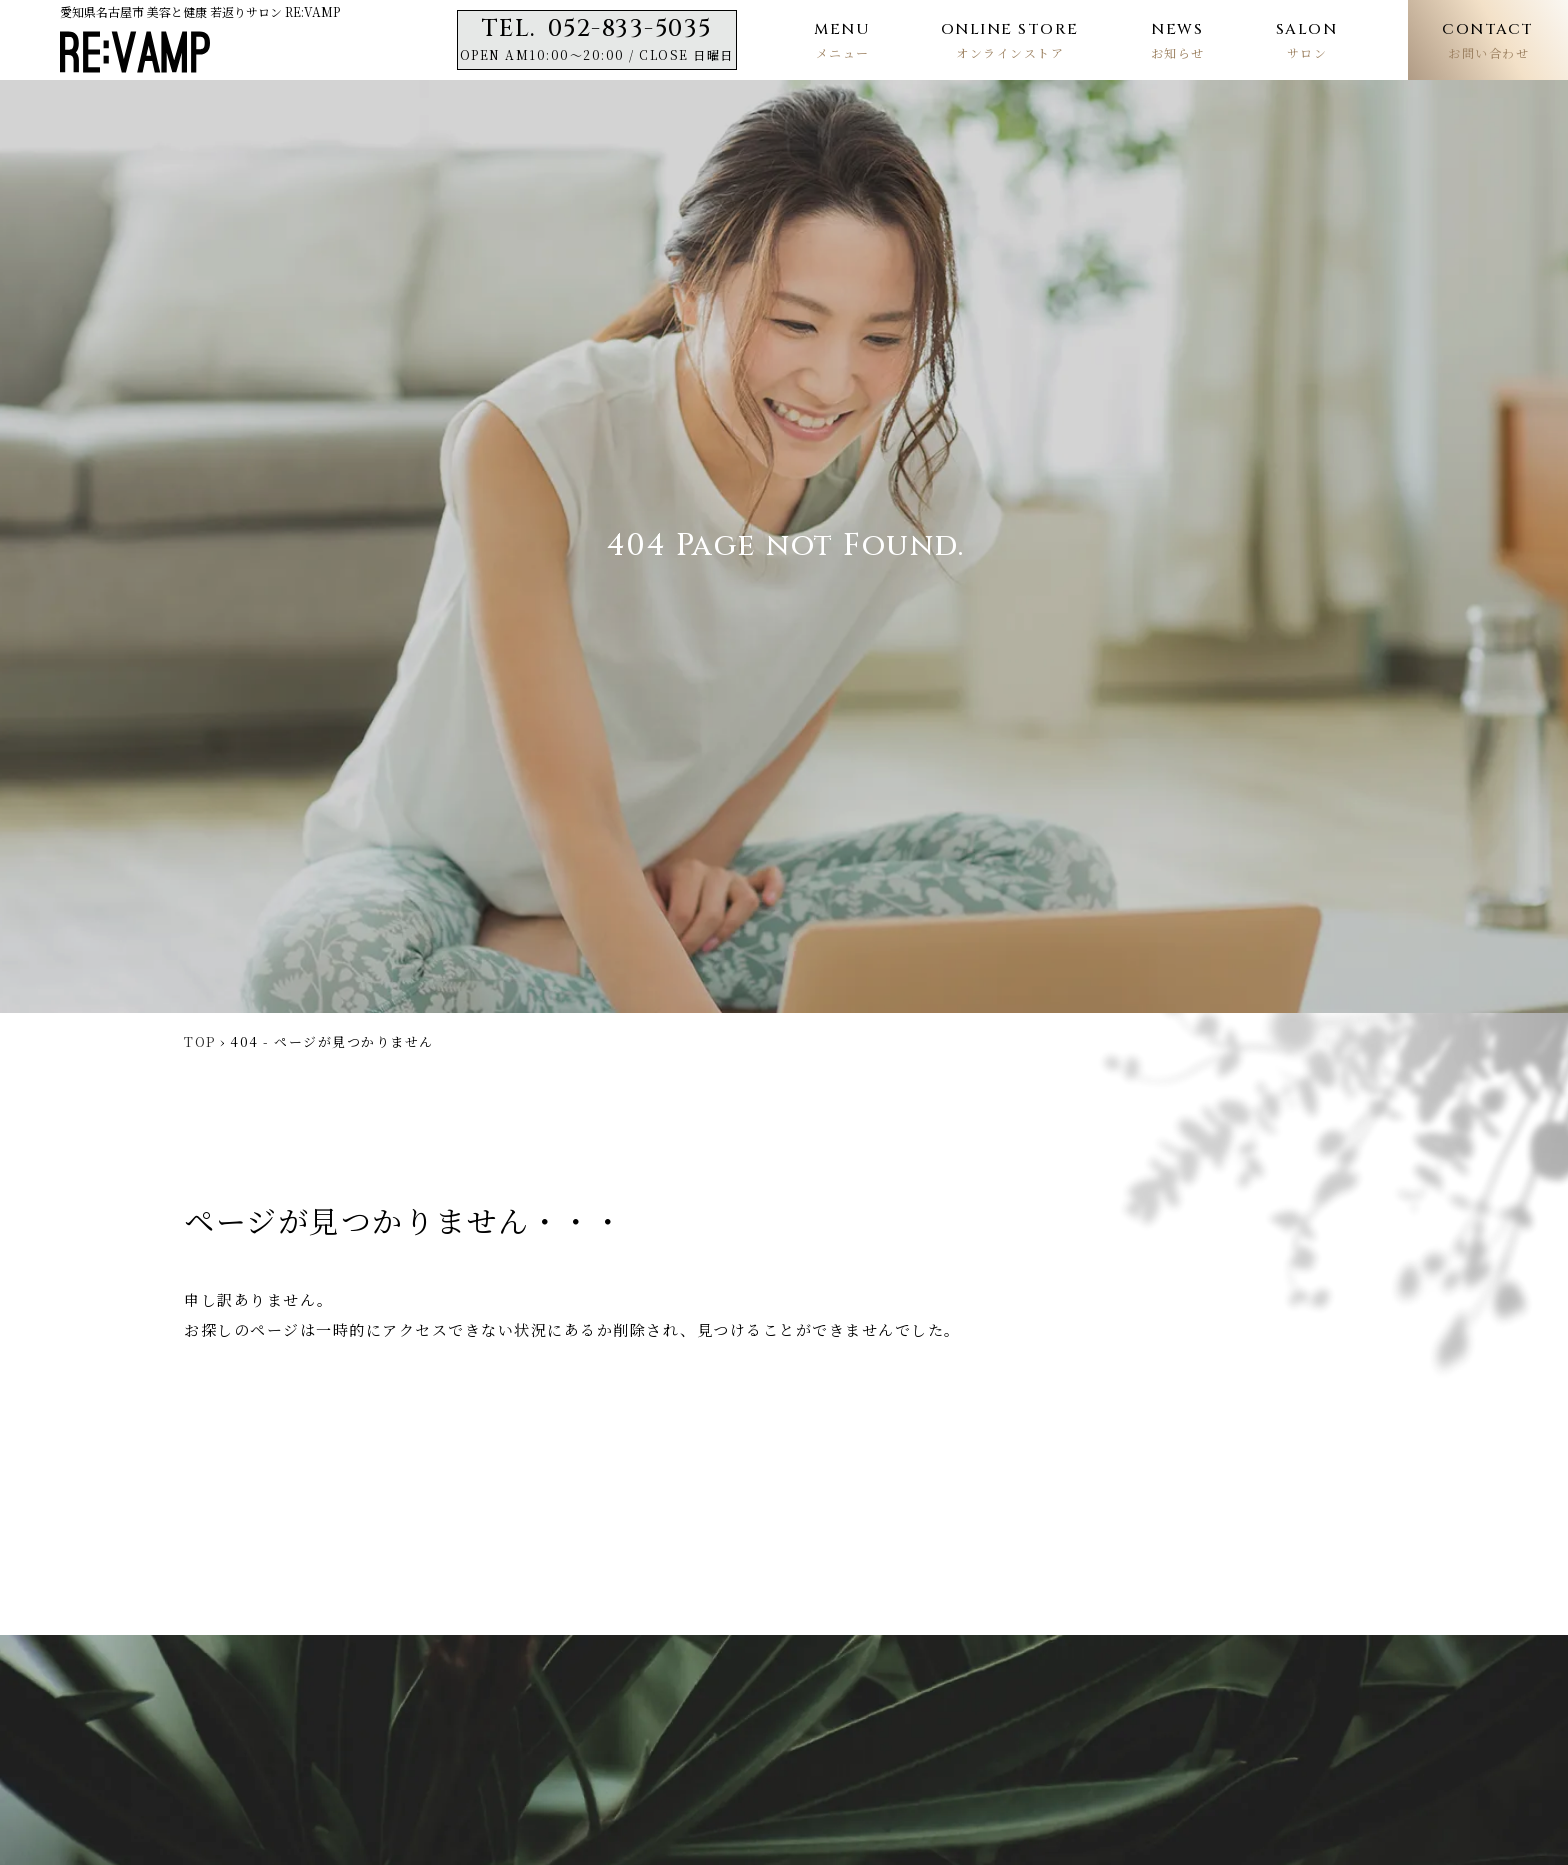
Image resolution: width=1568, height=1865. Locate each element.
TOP (200, 1041)
